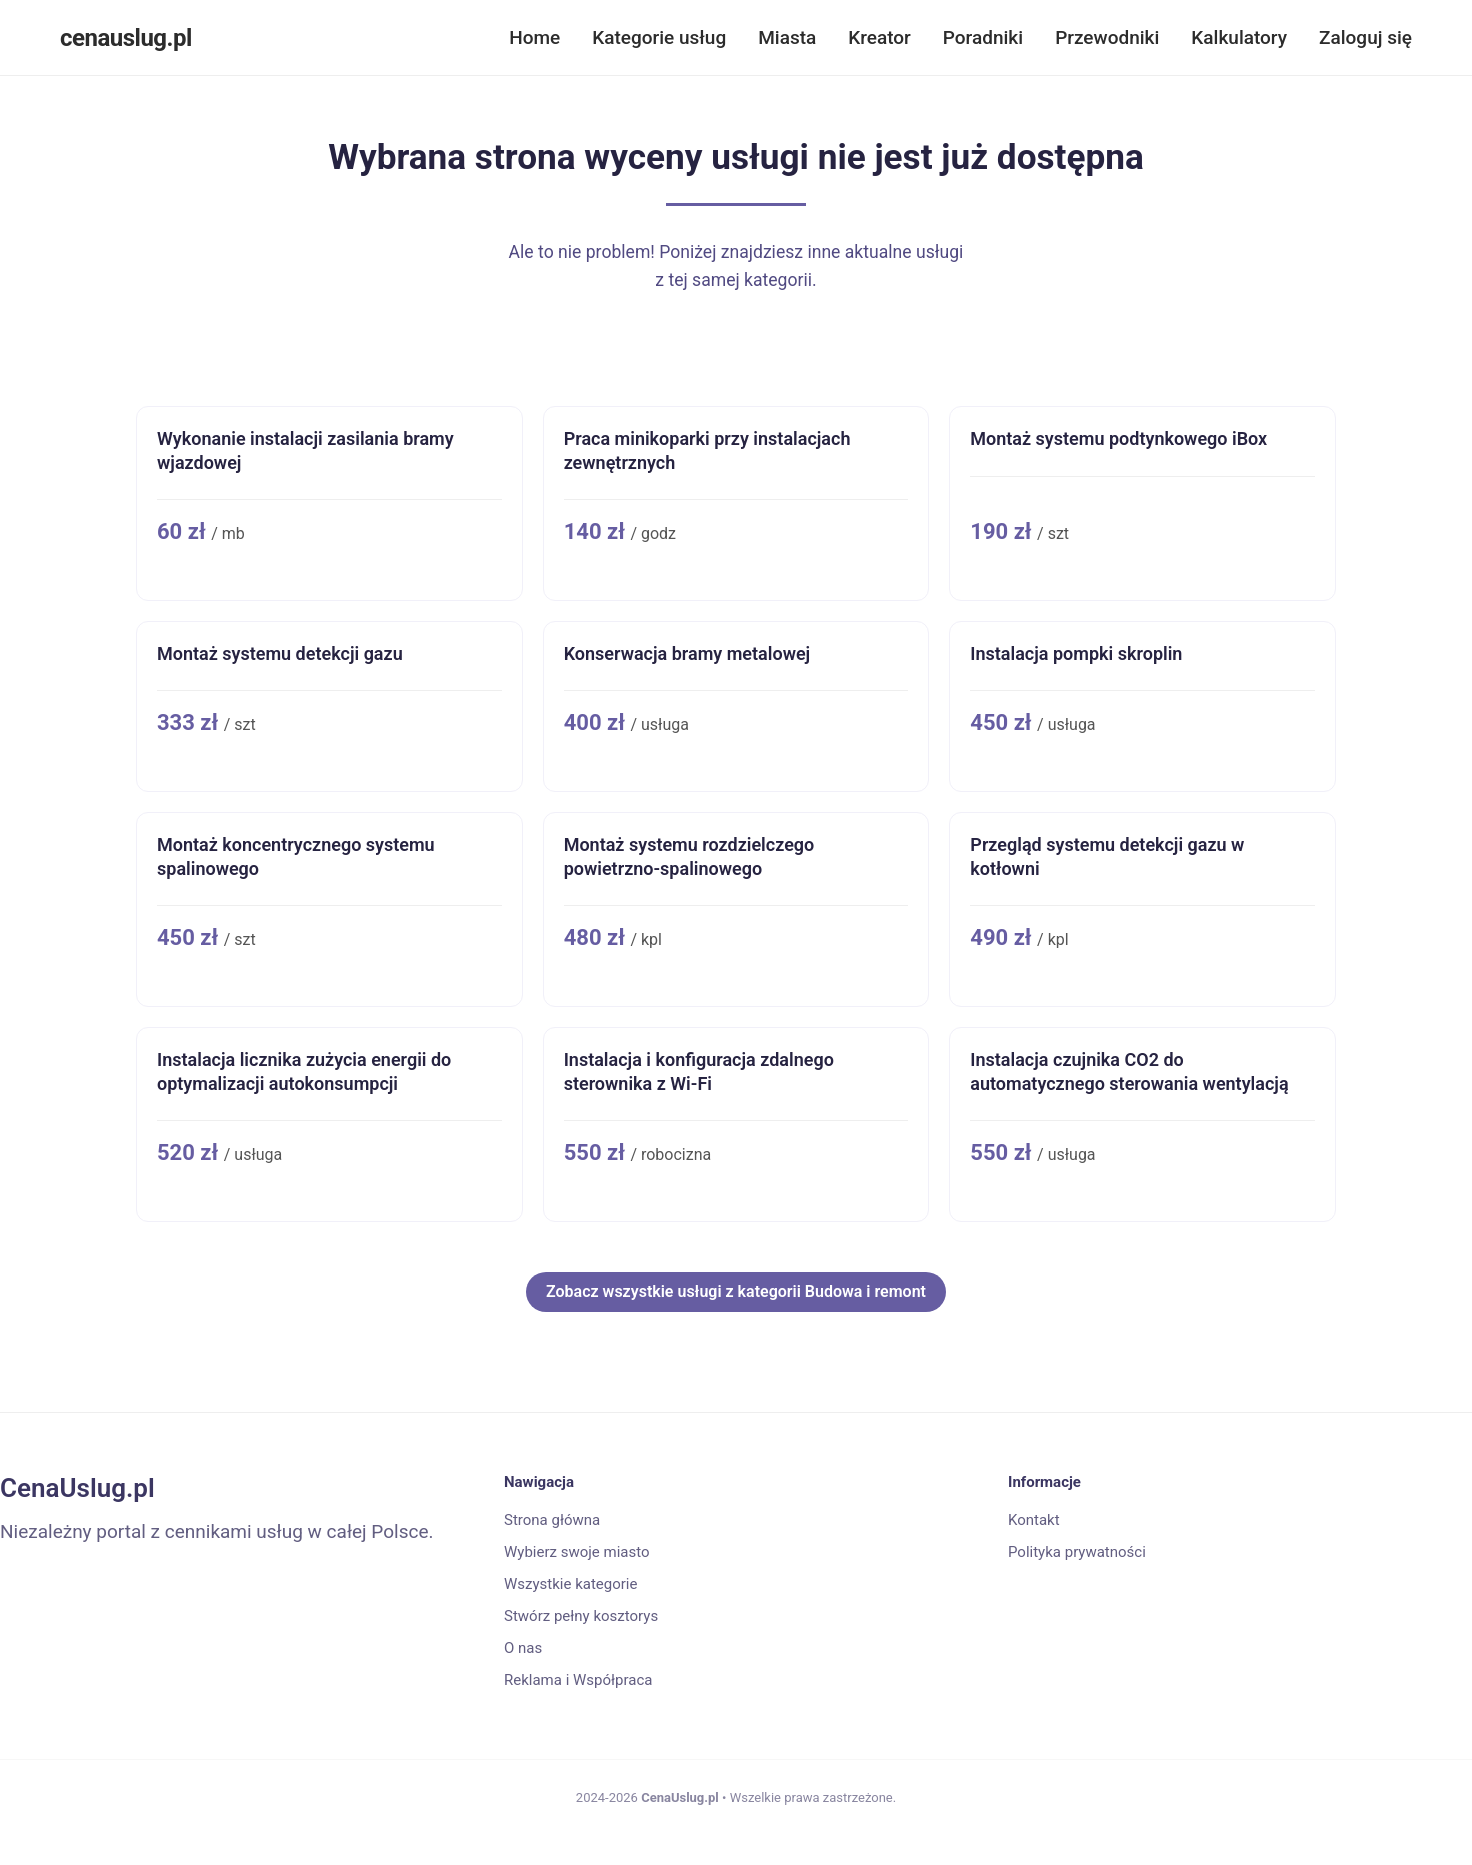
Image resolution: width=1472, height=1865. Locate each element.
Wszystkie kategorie (570, 1584)
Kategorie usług (659, 37)
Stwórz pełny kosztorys (581, 1616)
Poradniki (983, 37)
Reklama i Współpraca (578, 1680)
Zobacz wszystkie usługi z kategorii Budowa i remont (736, 1291)
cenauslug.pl (126, 38)
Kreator (879, 37)
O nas (523, 1648)
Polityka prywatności (1077, 1552)
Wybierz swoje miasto (577, 1552)
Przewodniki (1107, 37)
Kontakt (1034, 1520)
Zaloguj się (1365, 37)
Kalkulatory (1239, 37)
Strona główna (552, 1520)
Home (534, 37)
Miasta (787, 37)
